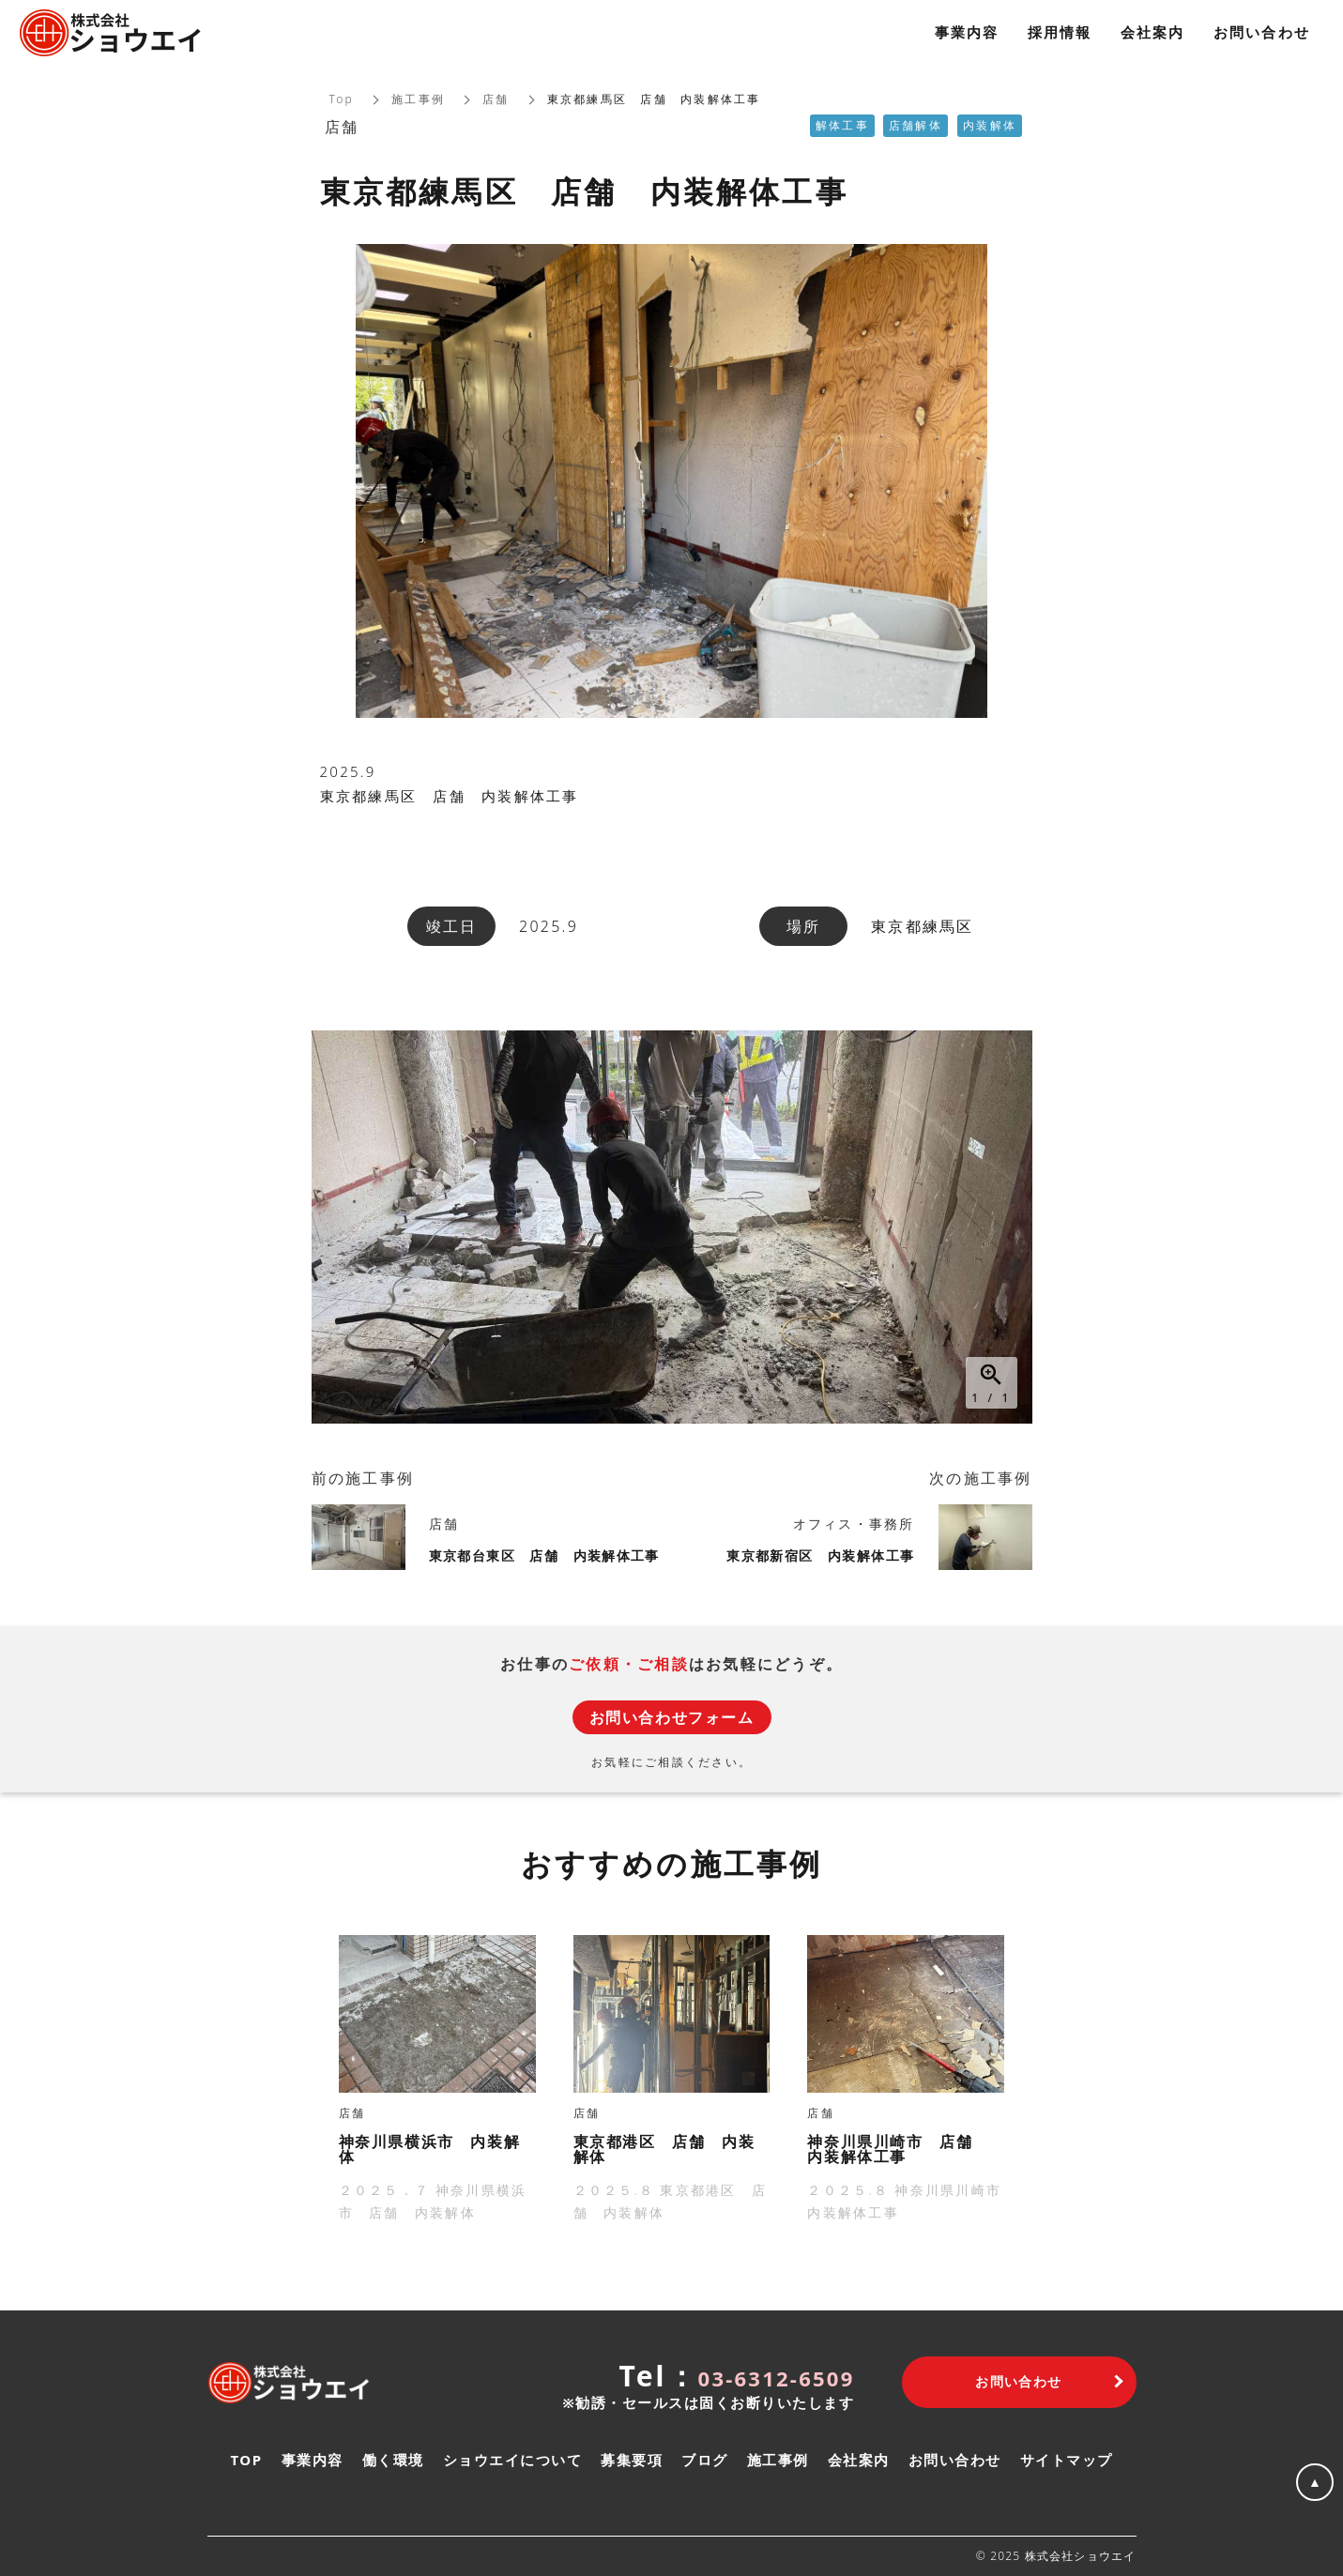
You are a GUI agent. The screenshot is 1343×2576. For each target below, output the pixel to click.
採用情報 (1060, 32)
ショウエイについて (513, 2459)
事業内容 (312, 2459)
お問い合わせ (954, 2459)
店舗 (496, 99)
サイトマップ (1066, 2459)
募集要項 (632, 2459)
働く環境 (393, 2459)
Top (342, 99)
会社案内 (859, 2459)
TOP (246, 2459)
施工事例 (418, 99)
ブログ (704, 2459)
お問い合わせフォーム (672, 1717)
